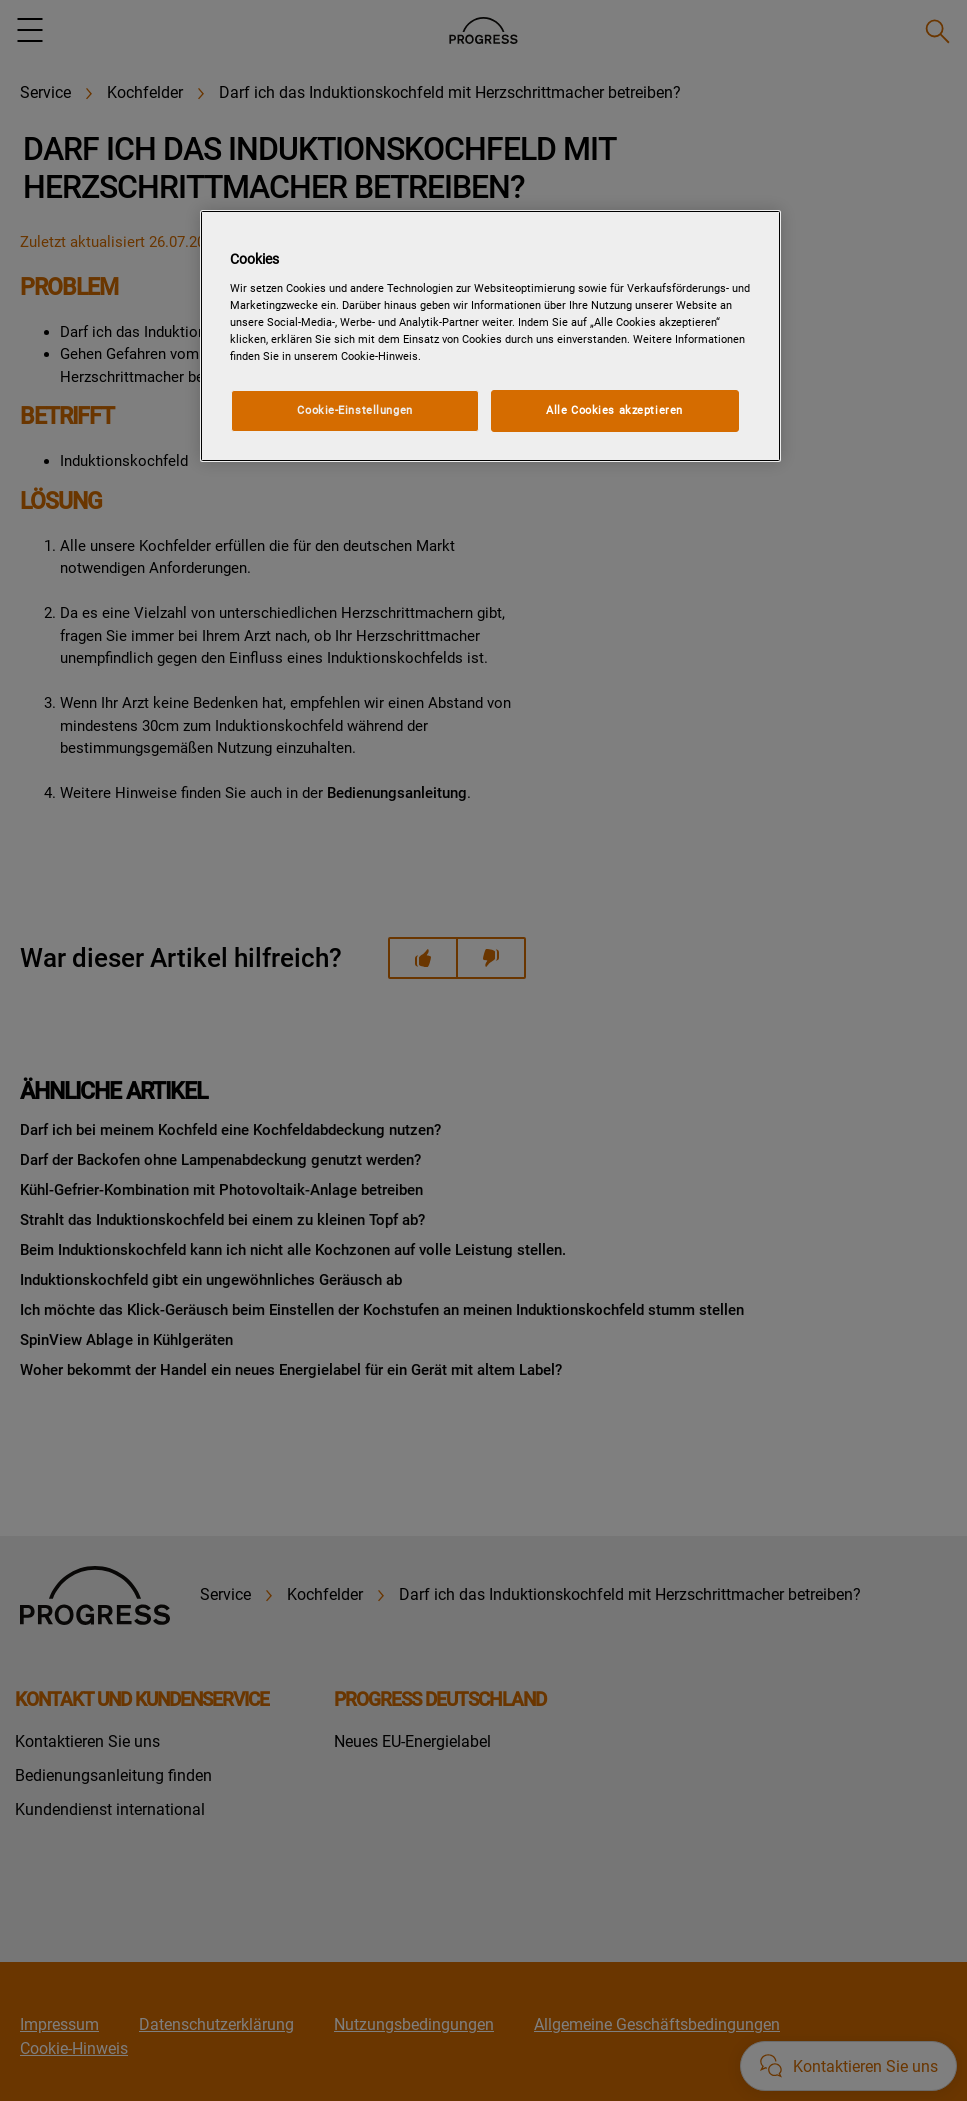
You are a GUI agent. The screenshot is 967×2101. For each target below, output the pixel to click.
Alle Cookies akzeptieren (614, 410)
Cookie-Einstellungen (354, 410)
